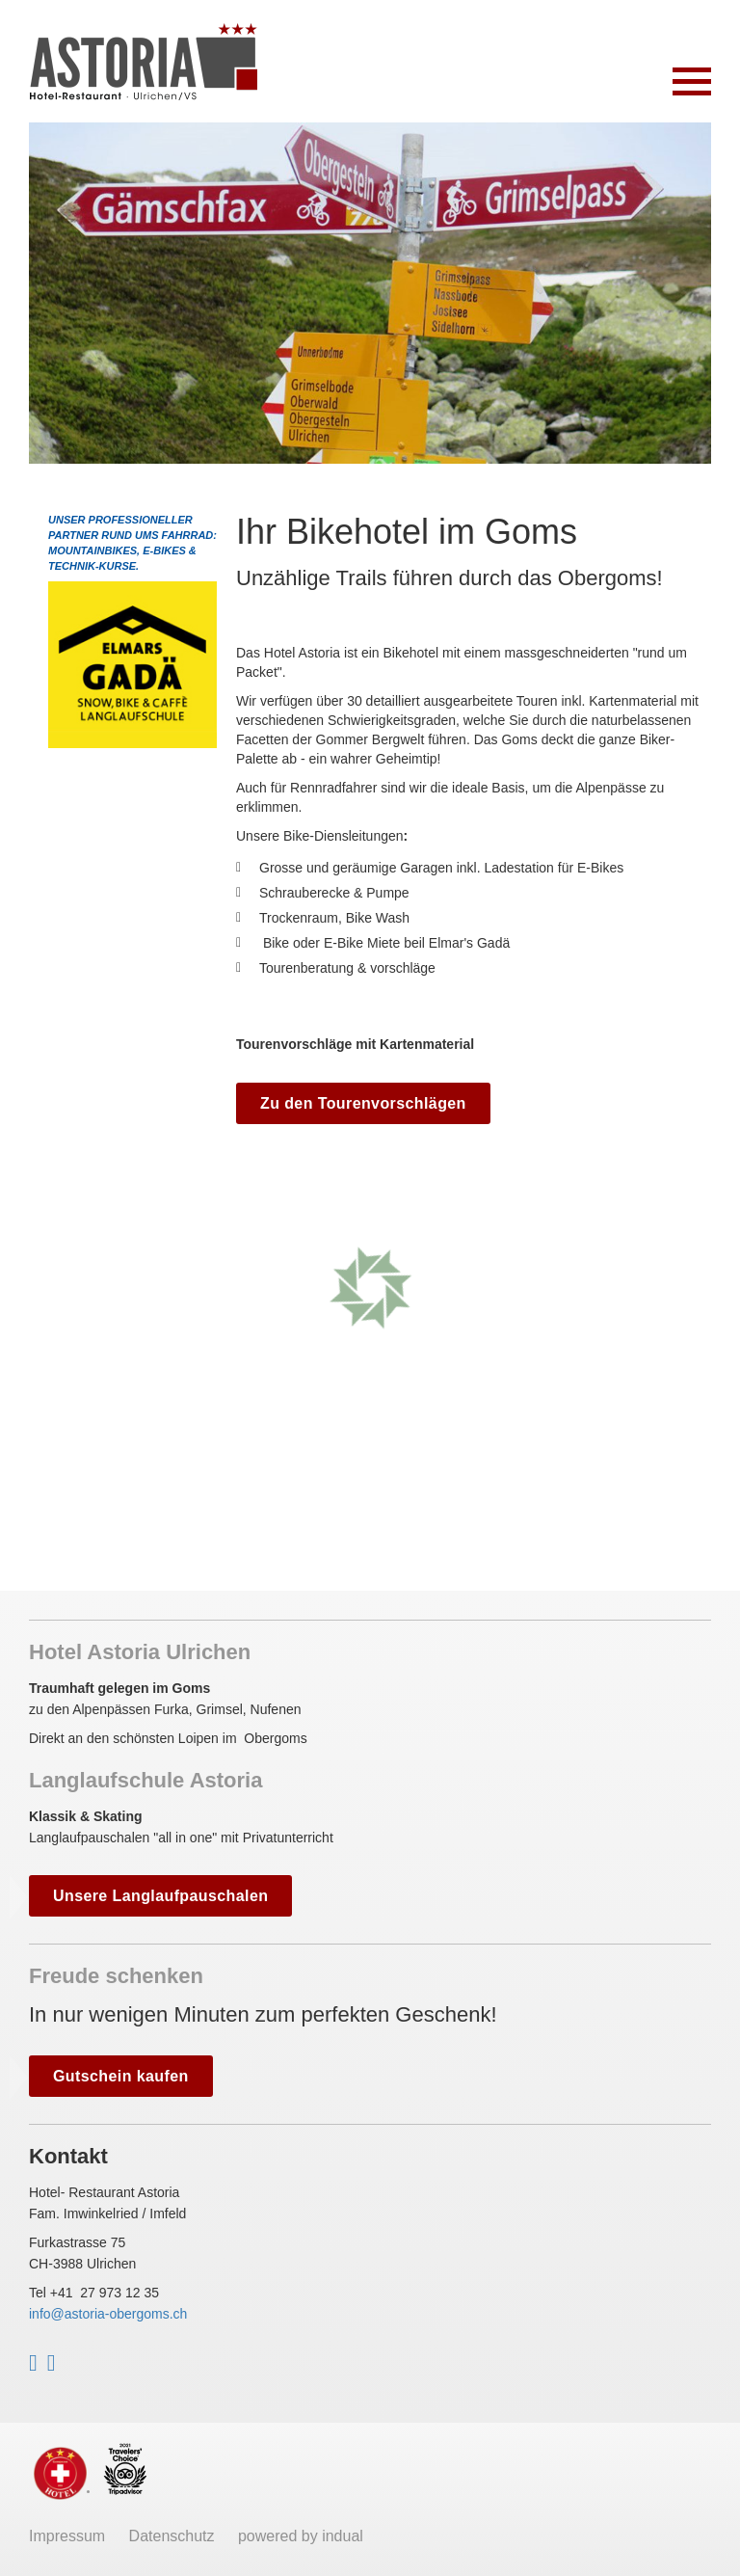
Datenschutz (174, 2536)
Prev (46, 294)
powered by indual (300, 2536)
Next (694, 294)
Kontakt (68, 2156)
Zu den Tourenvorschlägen (363, 1103)
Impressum (69, 2536)
